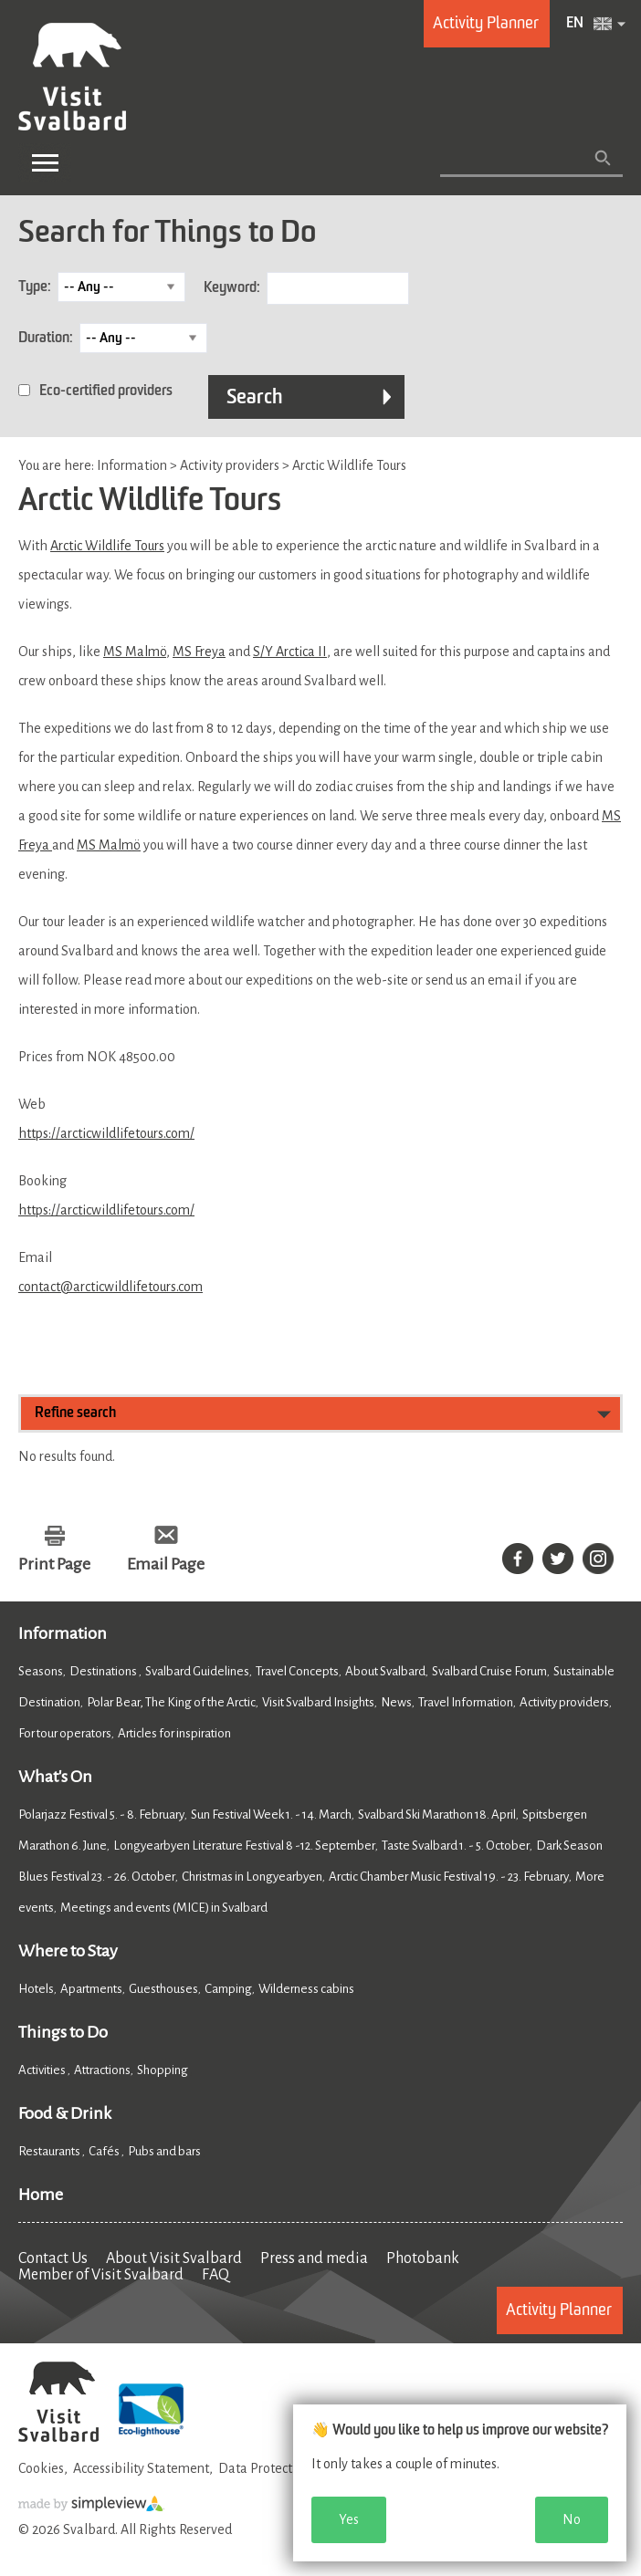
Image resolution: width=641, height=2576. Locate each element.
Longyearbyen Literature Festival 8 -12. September (244, 1845)
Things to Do (63, 2032)
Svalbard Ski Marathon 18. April (437, 1814)
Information (62, 1633)
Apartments (91, 1989)
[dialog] (459, 2482)
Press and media (314, 2258)
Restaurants (50, 2151)
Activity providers (564, 1702)
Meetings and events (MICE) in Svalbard (164, 1907)
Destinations (104, 1671)
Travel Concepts (297, 1671)
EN (574, 23)
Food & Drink (64, 2113)
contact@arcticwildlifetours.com (110, 1286)
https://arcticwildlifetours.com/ (106, 1133)
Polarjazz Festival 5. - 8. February (101, 1814)
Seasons (40, 1671)
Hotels (36, 1989)
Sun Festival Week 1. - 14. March (271, 1814)
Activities (43, 2070)
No (571, 2519)
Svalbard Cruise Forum (489, 1671)
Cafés (105, 2151)
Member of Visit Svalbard (101, 2275)
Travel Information (465, 1702)
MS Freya (199, 651)
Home (40, 2194)
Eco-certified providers (106, 391)
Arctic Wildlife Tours (107, 545)
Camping (228, 1989)
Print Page (54, 1564)
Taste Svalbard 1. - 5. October (456, 1845)
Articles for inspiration (174, 1733)
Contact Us (53, 2258)
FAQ (215, 2275)
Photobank (422, 2258)
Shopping (163, 2070)
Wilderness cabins (306, 1989)
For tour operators (64, 1733)
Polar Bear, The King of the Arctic (171, 1702)
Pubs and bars (165, 2151)
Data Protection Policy (282, 2468)
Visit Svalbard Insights (318, 1702)
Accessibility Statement (141, 2468)
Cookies (41, 2468)
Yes (349, 2519)
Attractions (102, 2070)
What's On (55, 1777)
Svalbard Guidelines (197, 1671)
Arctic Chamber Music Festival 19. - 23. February (449, 1876)
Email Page (166, 1564)
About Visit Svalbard (174, 2258)
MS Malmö (134, 651)
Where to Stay (68, 1951)
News (396, 1702)
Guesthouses (163, 1989)
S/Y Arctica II (290, 651)
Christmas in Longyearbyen (252, 1876)
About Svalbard (385, 1671)
